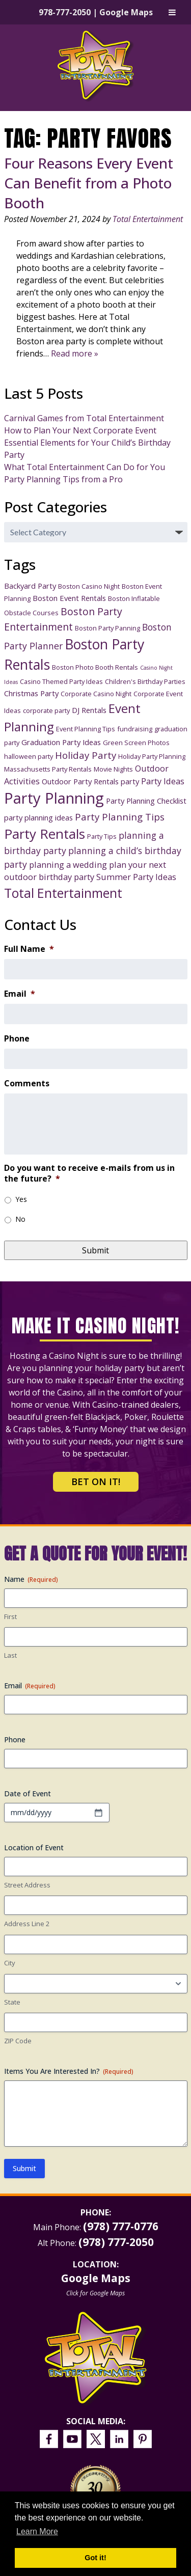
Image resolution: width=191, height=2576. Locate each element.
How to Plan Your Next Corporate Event (80, 430)
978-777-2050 (65, 12)
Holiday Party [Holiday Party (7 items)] (85, 755)
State (12, 2002)
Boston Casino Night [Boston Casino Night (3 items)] (89, 586)
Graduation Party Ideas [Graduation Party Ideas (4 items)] (61, 742)
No (20, 1219)
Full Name (29, 949)
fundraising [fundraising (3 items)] (134, 728)
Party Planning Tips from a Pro (63, 479)
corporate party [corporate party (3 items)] (46, 710)
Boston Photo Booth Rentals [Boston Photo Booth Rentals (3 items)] (95, 667)
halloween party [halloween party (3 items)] (28, 756)
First (10, 1616)
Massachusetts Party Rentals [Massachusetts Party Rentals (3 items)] (48, 769)
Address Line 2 (26, 1923)
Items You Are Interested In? (68, 2071)
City (9, 1962)
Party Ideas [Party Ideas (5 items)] (162, 781)
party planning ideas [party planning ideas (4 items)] (38, 817)
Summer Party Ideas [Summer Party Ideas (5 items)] (136, 877)
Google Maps (126, 12)
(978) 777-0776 (120, 2226)
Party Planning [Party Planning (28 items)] (54, 798)
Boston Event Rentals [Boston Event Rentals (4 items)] (69, 598)
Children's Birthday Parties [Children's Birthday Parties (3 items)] (145, 681)
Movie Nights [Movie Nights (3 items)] (113, 769)
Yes (21, 1199)
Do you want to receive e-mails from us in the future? (89, 1173)
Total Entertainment (148, 219)
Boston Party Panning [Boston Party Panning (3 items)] (107, 628)
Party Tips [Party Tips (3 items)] (102, 836)
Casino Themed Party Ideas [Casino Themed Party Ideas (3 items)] (61, 681)
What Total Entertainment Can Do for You (84, 467)
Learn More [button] (37, 2531)
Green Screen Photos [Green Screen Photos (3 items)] (136, 742)
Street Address (27, 1884)
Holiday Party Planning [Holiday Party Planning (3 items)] (151, 756)
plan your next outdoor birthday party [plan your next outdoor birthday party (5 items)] (85, 871)
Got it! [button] (95, 2558)
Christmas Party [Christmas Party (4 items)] (31, 693)
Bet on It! (95, 1481)
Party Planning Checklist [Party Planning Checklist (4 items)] (146, 801)
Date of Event (27, 1793)
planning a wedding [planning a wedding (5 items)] (68, 864)
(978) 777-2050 (116, 2242)
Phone (17, 1038)
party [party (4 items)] (130, 781)
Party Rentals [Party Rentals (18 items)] (44, 834)
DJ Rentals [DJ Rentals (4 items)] (89, 710)
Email (19, 994)
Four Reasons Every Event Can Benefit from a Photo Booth (88, 182)
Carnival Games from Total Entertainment (84, 418)
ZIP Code (18, 2040)
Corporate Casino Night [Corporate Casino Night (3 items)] (96, 693)
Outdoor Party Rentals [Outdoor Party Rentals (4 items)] (80, 781)
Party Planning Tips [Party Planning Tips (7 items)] (120, 816)
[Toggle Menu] (172, 12)
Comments (26, 1083)
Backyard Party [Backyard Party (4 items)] (30, 586)
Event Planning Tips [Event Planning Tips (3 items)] (85, 728)
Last (10, 1655)
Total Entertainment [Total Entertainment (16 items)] (63, 892)
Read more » (74, 353)
